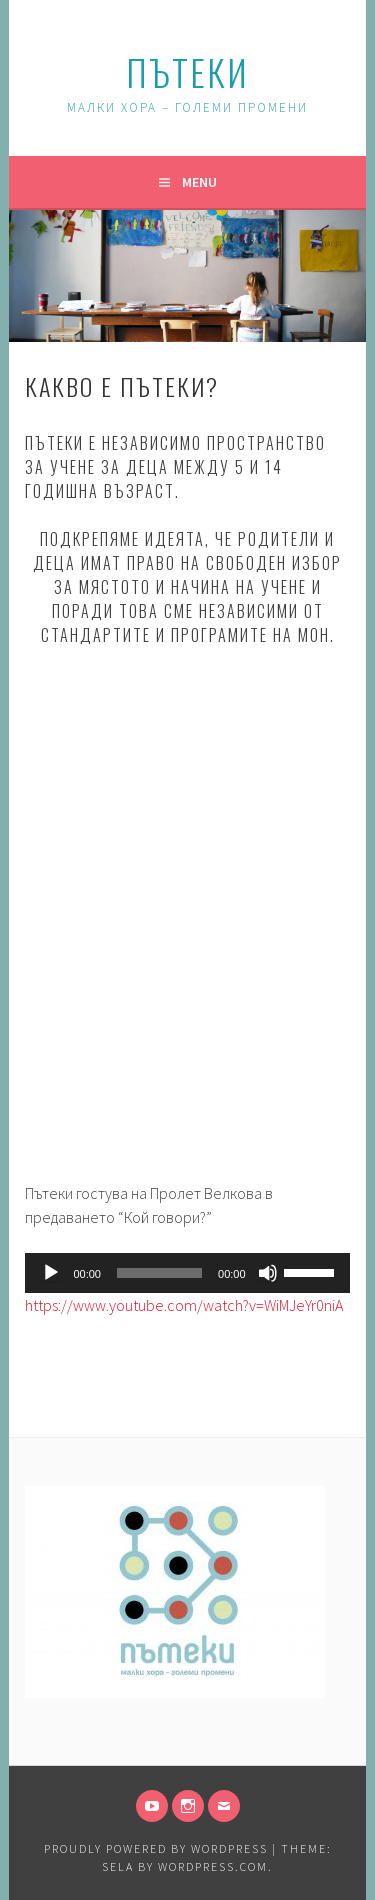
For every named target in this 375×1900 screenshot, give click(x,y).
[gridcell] (187, 1157)
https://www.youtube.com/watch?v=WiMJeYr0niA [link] (184, 1305)
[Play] (51, 1273)
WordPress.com (213, 1866)
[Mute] (268, 1273)
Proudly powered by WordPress (156, 1848)
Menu (199, 182)
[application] (187, 1273)
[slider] (159, 1273)
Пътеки (187, 71)
